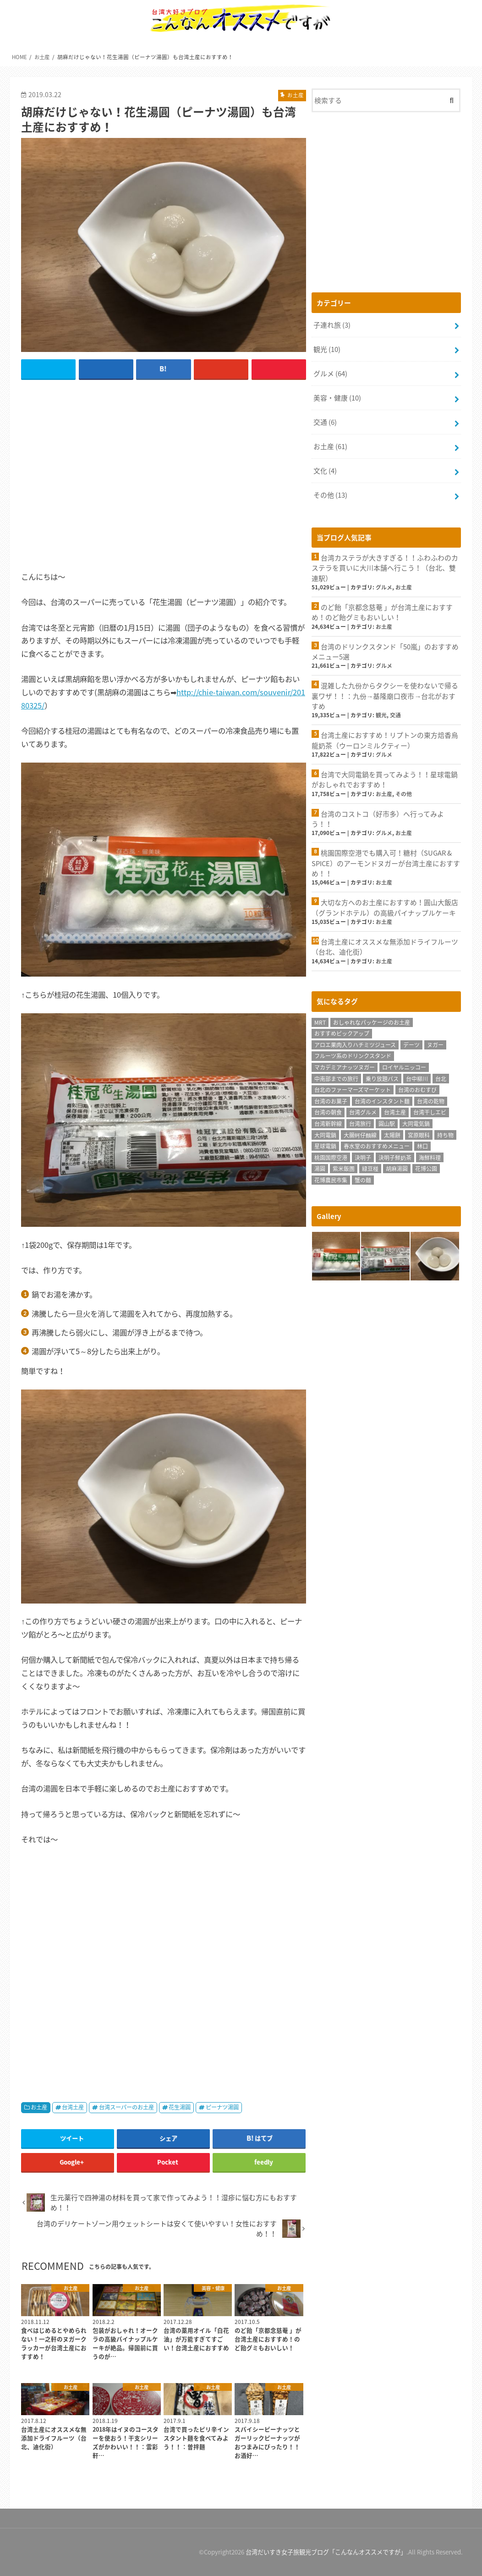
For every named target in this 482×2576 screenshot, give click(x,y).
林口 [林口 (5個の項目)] (422, 1145)
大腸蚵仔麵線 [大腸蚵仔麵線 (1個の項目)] (360, 1133)
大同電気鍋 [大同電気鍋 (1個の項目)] (416, 1122)
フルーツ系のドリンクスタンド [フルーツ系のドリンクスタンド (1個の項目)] (352, 1054)
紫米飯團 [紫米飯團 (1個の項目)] (344, 1167)
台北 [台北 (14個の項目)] (440, 1077)
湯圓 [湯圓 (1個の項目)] (319, 1167)
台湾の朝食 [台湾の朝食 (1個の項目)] (328, 1111)
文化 (325, 470)
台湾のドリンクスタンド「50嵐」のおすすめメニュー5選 (385, 651)
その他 (330, 494)
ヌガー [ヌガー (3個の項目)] (435, 1043)
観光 (326, 349)
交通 (325, 422)
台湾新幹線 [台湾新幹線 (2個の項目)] (328, 1122)
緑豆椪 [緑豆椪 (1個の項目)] (370, 1167)
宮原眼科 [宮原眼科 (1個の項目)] (419, 1133)
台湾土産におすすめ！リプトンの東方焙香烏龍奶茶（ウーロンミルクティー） (385, 739)
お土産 (39, 2107)
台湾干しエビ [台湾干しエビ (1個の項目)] (429, 1111)
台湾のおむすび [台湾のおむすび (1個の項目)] (417, 1088)
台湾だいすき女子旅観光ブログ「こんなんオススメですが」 (326, 2552)
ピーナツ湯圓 (222, 2107)
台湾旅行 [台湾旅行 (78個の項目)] (360, 1122)
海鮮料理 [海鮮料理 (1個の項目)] (430, 1156)
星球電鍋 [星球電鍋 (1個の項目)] (325, 1145)
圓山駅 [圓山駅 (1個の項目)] (386, 1122)
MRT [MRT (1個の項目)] (320, 1020)
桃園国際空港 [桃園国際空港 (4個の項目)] (330, 1156)
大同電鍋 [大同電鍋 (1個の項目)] (325, 1133)
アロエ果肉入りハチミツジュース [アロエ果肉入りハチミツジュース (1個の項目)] (355, 1043)
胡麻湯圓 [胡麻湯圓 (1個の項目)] (397, 1167)
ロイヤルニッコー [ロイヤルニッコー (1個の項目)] (404, 1066)
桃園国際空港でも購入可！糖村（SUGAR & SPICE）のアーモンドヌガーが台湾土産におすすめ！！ (386, 862)
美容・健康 (337, 397)
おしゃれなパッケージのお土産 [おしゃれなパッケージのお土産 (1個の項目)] (371, 1020)
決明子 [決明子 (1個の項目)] (363, 1156)
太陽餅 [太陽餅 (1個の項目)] (392, 1133)
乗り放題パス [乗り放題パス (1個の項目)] (382, 1077)
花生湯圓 (180, 2107)
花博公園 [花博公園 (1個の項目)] (426, 1167)
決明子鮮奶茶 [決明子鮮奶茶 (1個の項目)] (394, 1156)
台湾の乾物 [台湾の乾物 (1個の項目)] (430, 1099)
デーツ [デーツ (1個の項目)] (411, 1043)
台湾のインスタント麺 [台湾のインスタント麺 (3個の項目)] (382, 1099)
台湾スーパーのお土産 (126, 2107)
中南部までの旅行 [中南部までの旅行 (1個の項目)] (336, 1077)
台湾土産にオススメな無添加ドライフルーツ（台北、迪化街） (385, 945)
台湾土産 (73, 2107)
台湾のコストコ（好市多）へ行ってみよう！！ (378, 817)
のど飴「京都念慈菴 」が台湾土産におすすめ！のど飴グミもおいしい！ (382, 612)
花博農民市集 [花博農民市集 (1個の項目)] (330, 1178)
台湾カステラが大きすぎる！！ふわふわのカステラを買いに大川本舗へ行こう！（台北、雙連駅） (385, 567)
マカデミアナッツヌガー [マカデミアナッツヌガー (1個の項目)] (344, 1066)
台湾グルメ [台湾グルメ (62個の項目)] (363, 1111)
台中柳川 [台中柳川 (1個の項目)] (417, 1077)
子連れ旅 (332, 325)
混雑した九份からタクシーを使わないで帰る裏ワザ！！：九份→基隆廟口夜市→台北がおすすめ (385, 695)
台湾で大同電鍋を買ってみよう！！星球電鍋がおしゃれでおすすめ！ (385, 779)
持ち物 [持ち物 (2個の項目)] (445, 1133)
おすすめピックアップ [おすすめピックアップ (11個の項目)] (341, 1032)
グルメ (330, 373)
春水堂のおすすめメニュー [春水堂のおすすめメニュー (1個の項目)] (377, 1145)
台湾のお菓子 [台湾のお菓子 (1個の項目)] (330, 1099)
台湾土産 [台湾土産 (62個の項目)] (395, 1111)
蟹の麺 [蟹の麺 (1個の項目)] (363, 1178)
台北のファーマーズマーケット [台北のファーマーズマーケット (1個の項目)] (352, 1088)
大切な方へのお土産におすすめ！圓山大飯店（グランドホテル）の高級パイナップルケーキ (385, 906)
